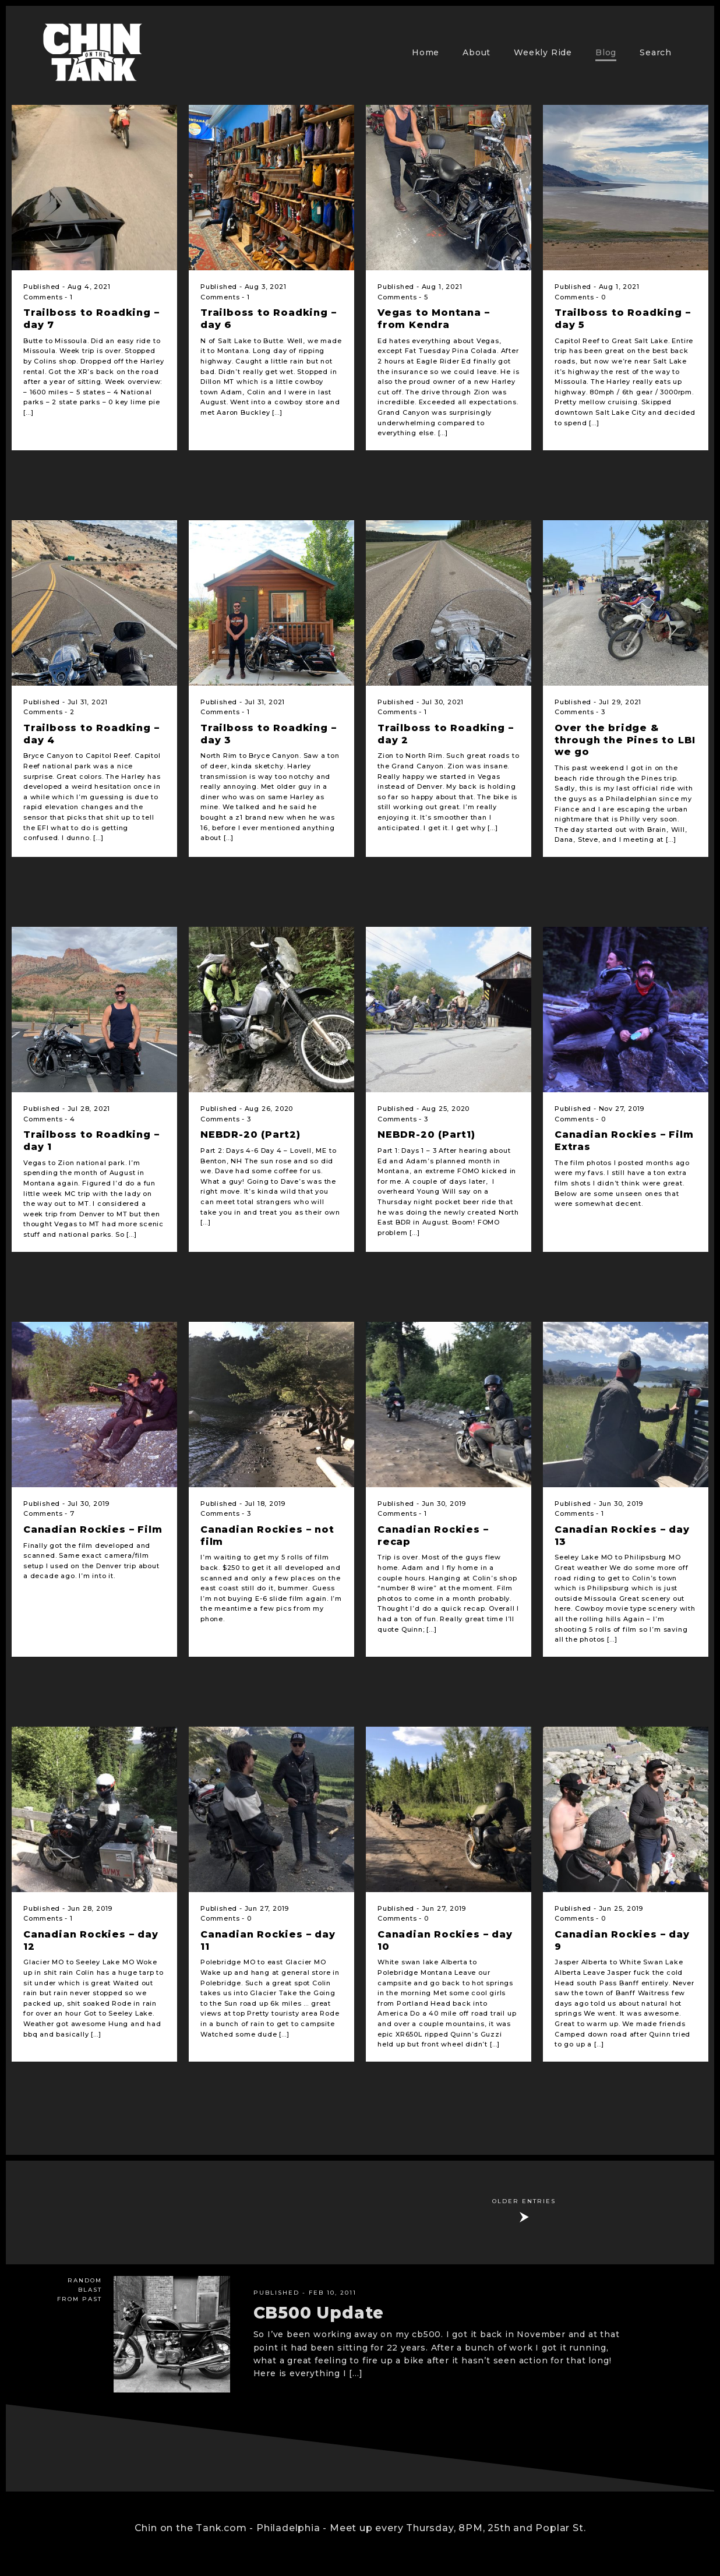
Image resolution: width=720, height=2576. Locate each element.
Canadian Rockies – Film (92, 1529)
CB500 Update (318, 2313)
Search (656, 52)
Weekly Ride (543, 52)
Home (425, 52)
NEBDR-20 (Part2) (250, 1134)
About (476, 52)
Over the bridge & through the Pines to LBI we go (625, 740)
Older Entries (524, 2201)
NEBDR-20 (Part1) (426, 1134)
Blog (605, 52)
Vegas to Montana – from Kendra (433, 318)
